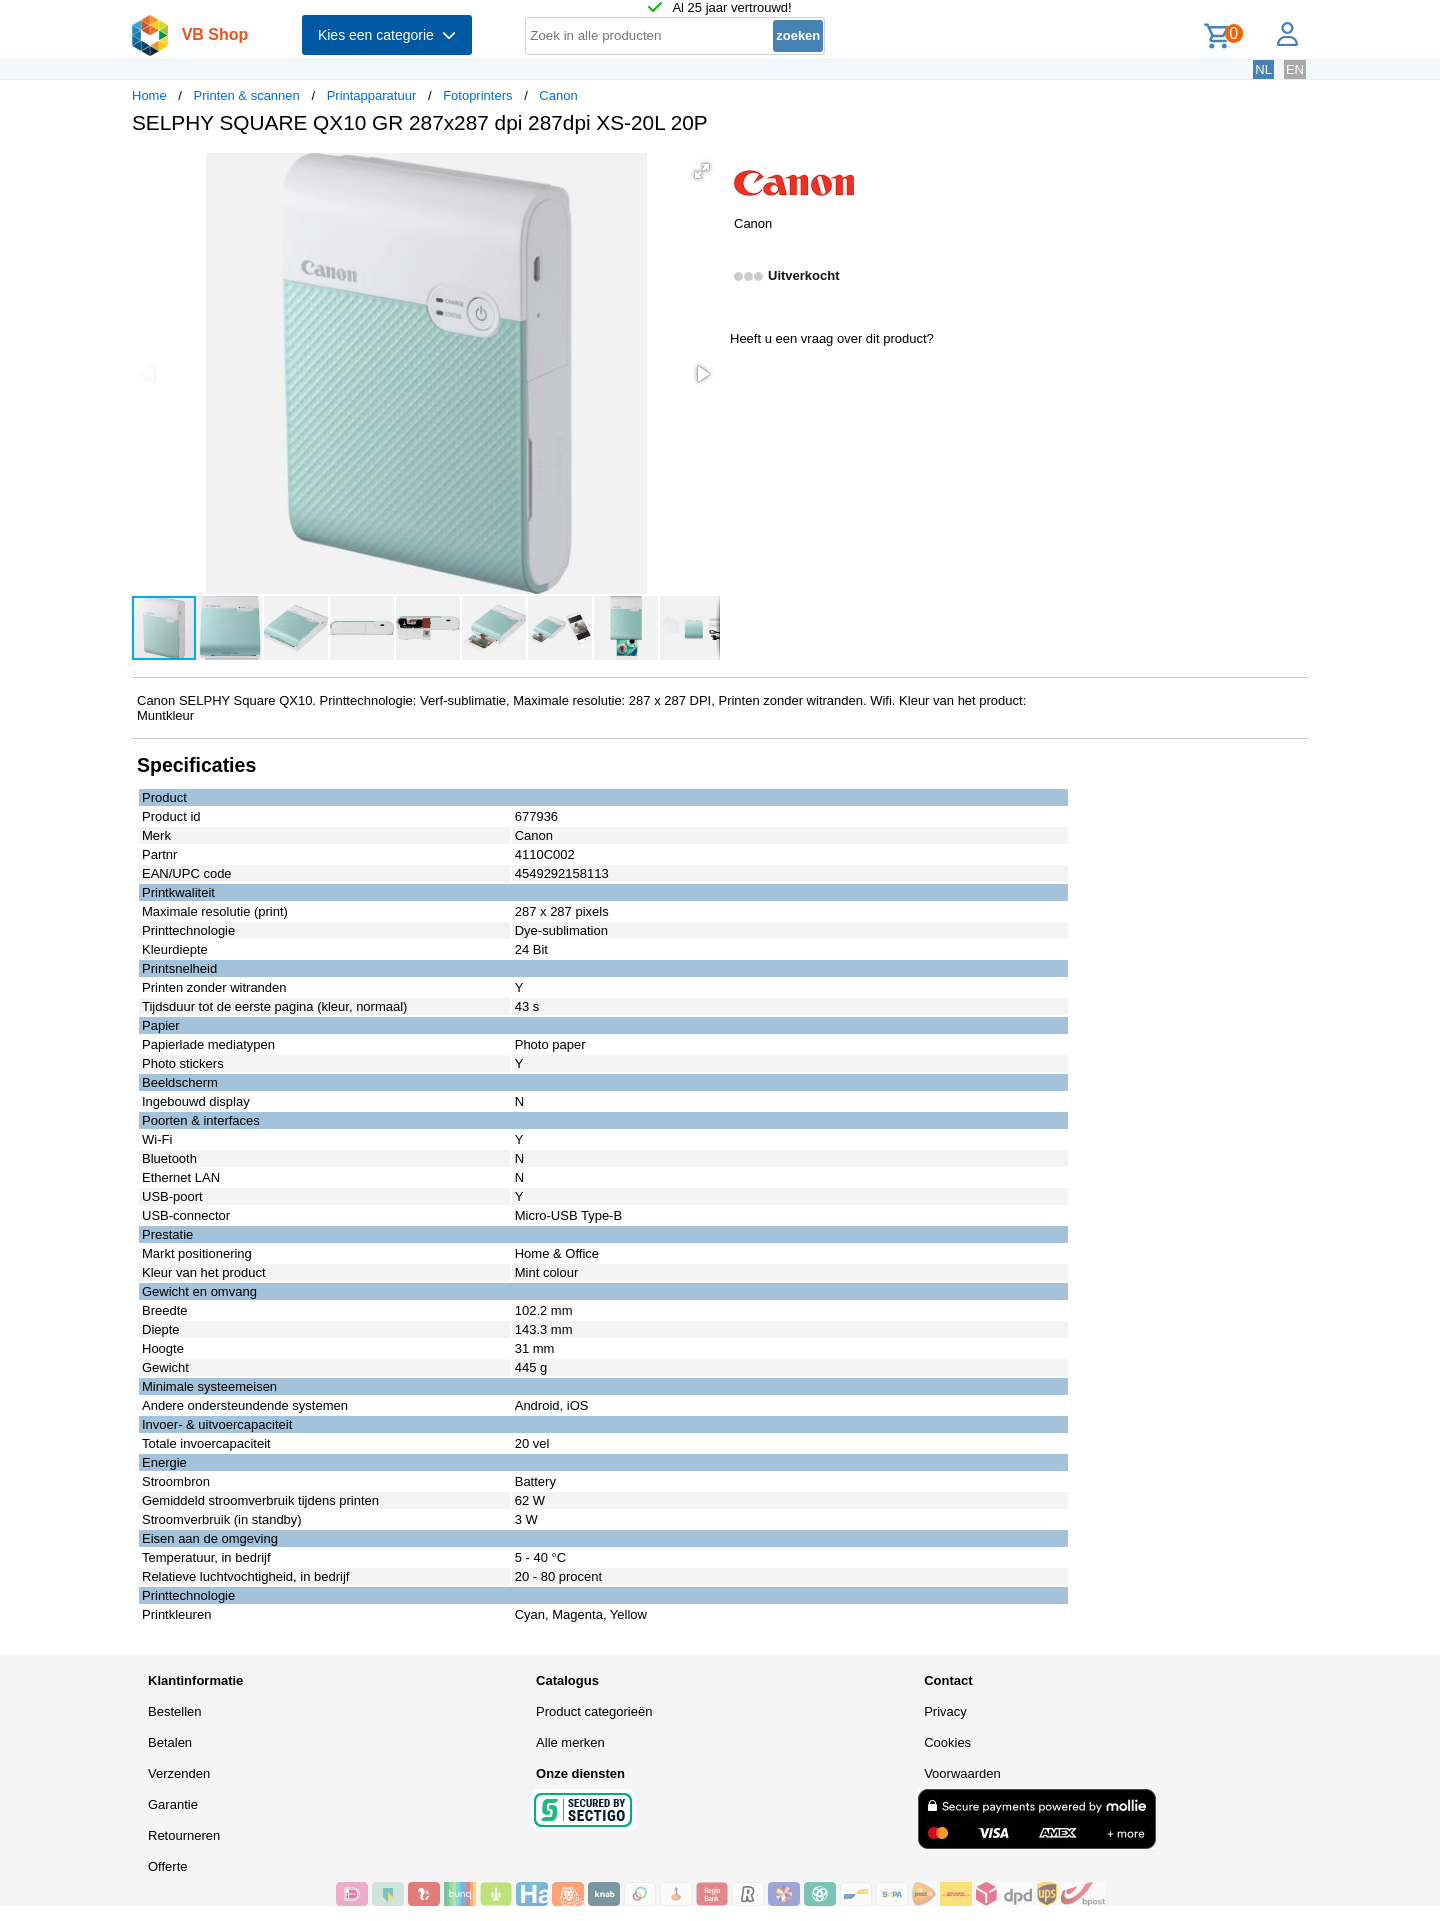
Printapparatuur (372, 95)
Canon (558, 95)
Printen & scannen (247, 95)
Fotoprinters (477, 95)
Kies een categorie (387, 35)
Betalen (170, 1742)
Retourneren (184, 1835)
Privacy (945, 1711)
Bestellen (174, 1711)
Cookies (947, 1742)
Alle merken (570, 1742)
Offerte (168, 1866)
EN (1295, 69)
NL (1263, 69)
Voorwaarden (962, 1773)
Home (149, 95)
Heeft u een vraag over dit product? (832, 338)
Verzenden (179, 1773)
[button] (702, 171)
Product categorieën (594, 1711)
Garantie (173, 1804)
